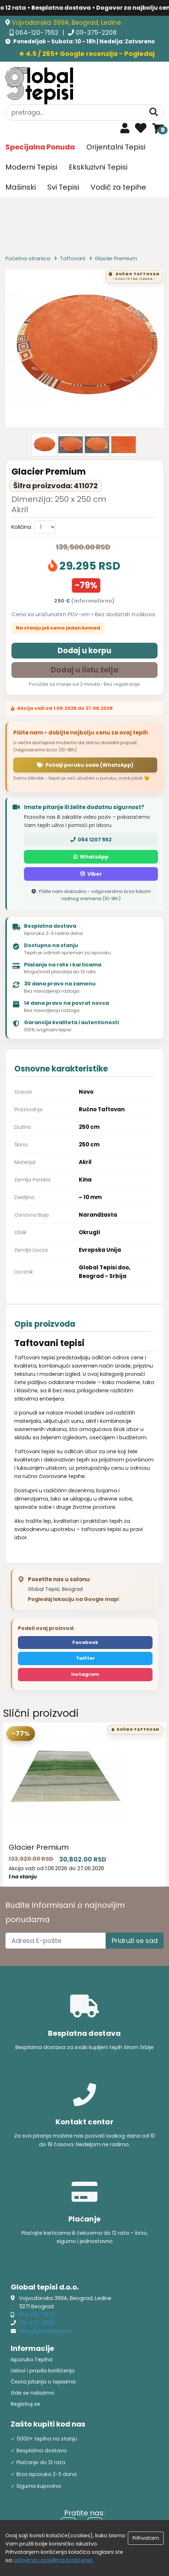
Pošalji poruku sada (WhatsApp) (85, 765)
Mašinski (20, 187)
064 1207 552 (91, 839)
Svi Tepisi (63, 187)
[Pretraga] (154, 112)
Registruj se (25, 2404)
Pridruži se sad (135, 1940)
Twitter (85, 1658)
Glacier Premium (39, 1847)
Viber (91, 874)
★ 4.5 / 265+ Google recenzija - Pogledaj (87, 53)
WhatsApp (90, 856)
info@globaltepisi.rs (45, 2331)
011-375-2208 (96, 32)
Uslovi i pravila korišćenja (42, 2370)
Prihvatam (145, 2538)
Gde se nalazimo (32, 2392)
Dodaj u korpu (85, 650)
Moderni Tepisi (31, 167)
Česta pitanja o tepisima (43, 2381)
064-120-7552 (37, 32)
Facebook (85, 1642)
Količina (21, 527)
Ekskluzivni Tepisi (98, 167)
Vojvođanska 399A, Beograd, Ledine (66, 22)
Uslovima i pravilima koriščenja (52, 2560)
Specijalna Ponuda (40, 147)
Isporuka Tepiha (31, 2359)
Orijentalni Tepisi (115, 147)
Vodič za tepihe (118, 187)
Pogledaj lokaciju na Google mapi (73, 1599)
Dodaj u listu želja (84, 670)
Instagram (85, 1674)
